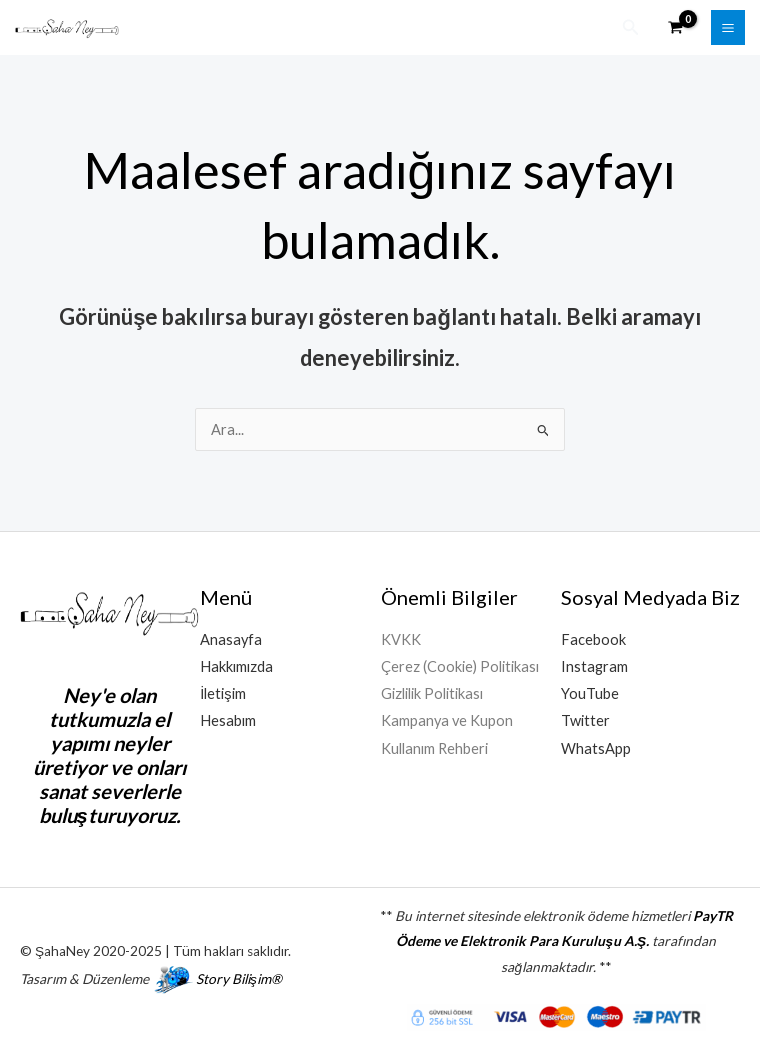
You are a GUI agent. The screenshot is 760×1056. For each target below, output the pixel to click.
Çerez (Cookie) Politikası (460, 665)
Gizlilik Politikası (432, 692)
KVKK (401, 638)
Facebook (593, 638)
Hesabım (228, 719)
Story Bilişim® (239, 978)
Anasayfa (231, 638)
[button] (631, 27)
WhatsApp (596, 746)
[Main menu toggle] (728, 27)
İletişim (222, 692)
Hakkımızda (236, 665)
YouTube (590, 692)
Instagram (594, 665)
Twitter (585, 719)
